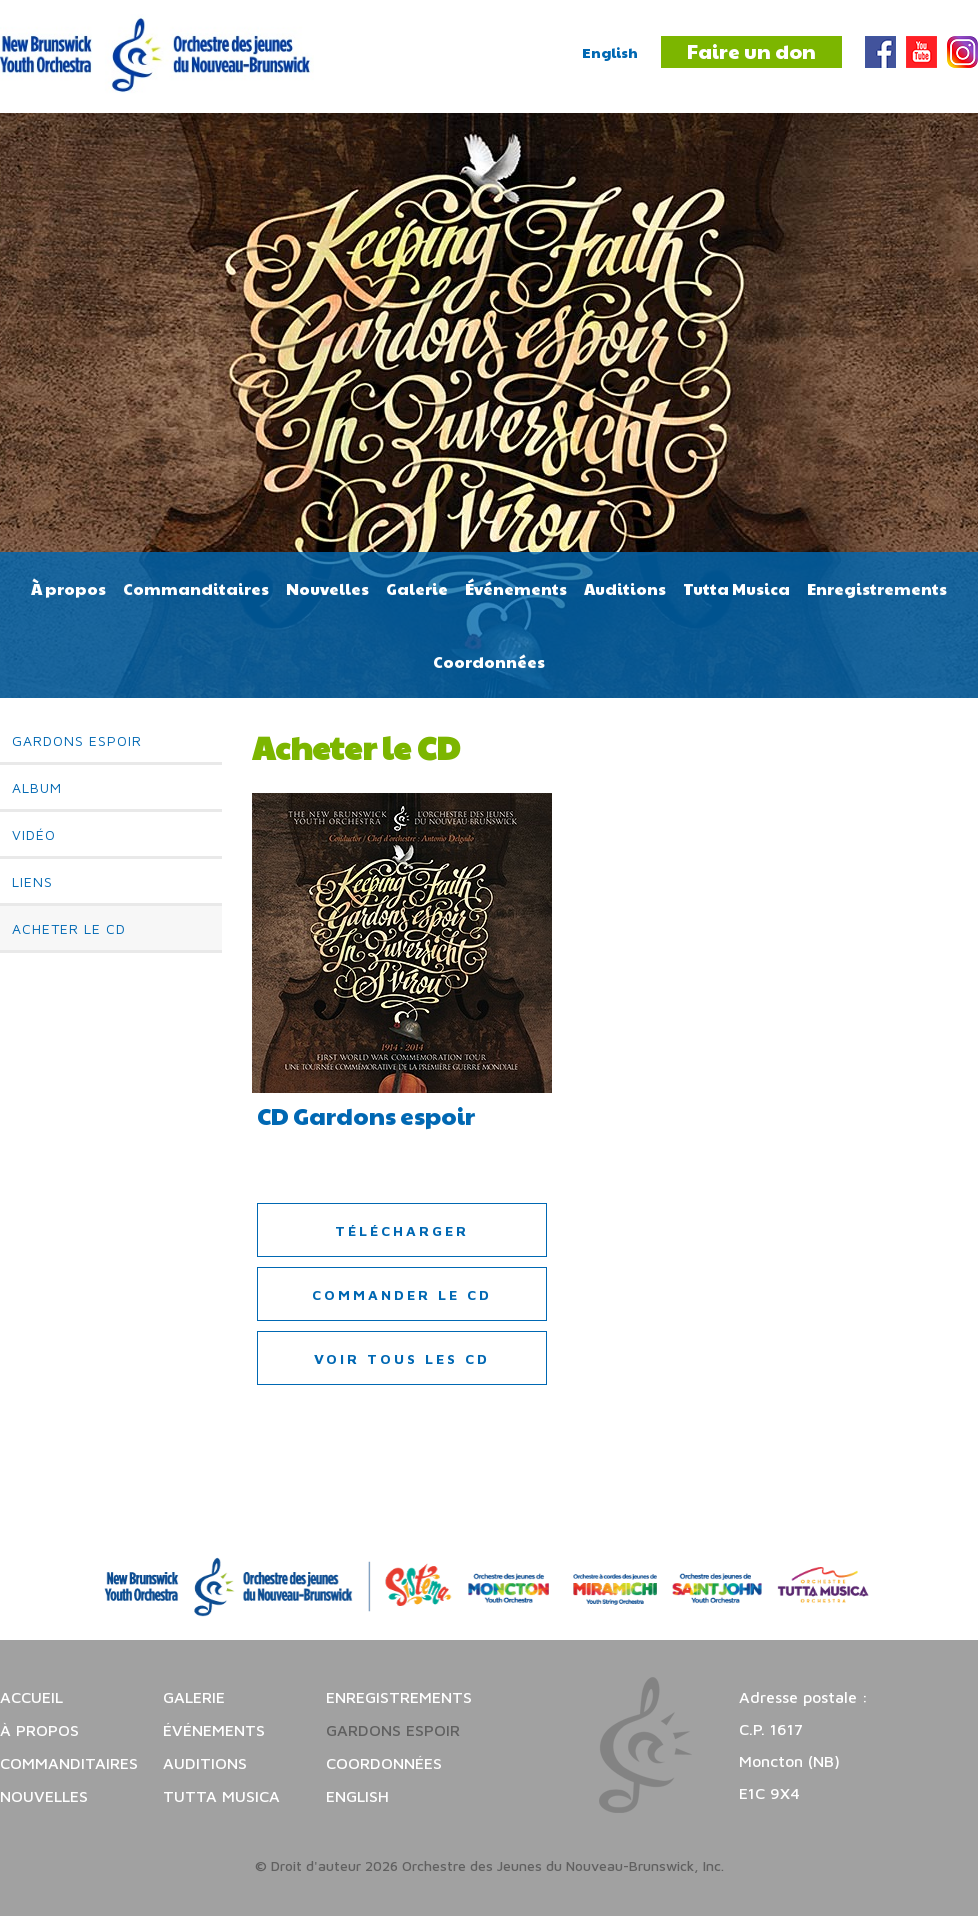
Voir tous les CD (402, 1358)
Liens (32, 881)
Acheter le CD (69, 928)
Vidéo (34, 834)
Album (37, 787)
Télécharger (402, 1230)
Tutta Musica (736, 588)
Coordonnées (489, 661)
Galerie (417, 588)
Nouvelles (327, 588)
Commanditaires (196, 588)
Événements (516, 588)
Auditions (625, 588)
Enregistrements (877, 588)
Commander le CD (402, 1294)
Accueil (31, 1697)
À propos (68, 588)
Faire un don (751, 51)
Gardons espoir (77, 740)
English (610, 52)
